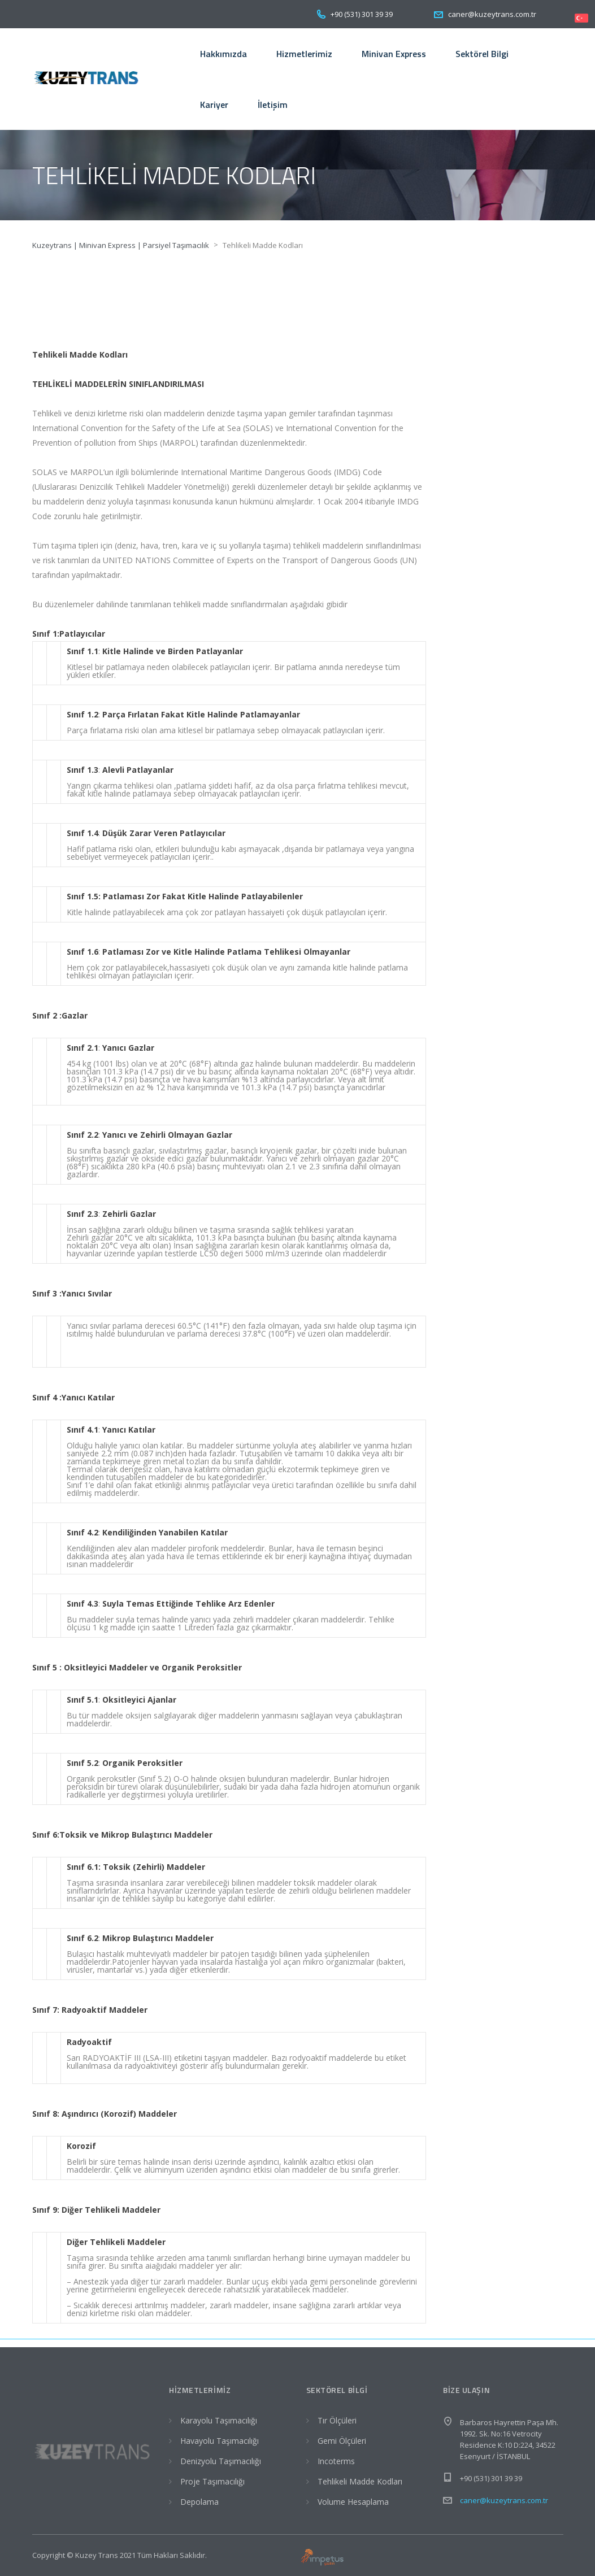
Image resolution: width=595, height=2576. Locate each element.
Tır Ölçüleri (337, 2420)
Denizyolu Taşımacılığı (220, 2461)
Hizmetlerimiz (304, 53)
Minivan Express (394, 53)
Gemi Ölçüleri (342, 2440)
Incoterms (336, 2461)
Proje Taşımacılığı (212, 2481)
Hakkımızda (223, 53)
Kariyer (214, 104)
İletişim (273, 104)
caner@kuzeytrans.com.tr (504, 2500)
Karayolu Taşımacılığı (218, 2420)
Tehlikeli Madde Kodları (360, 2481)
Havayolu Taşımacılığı (219, 2440)
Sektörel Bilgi (482, 53)
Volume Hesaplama (353, 2501)
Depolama (199, 2501)
